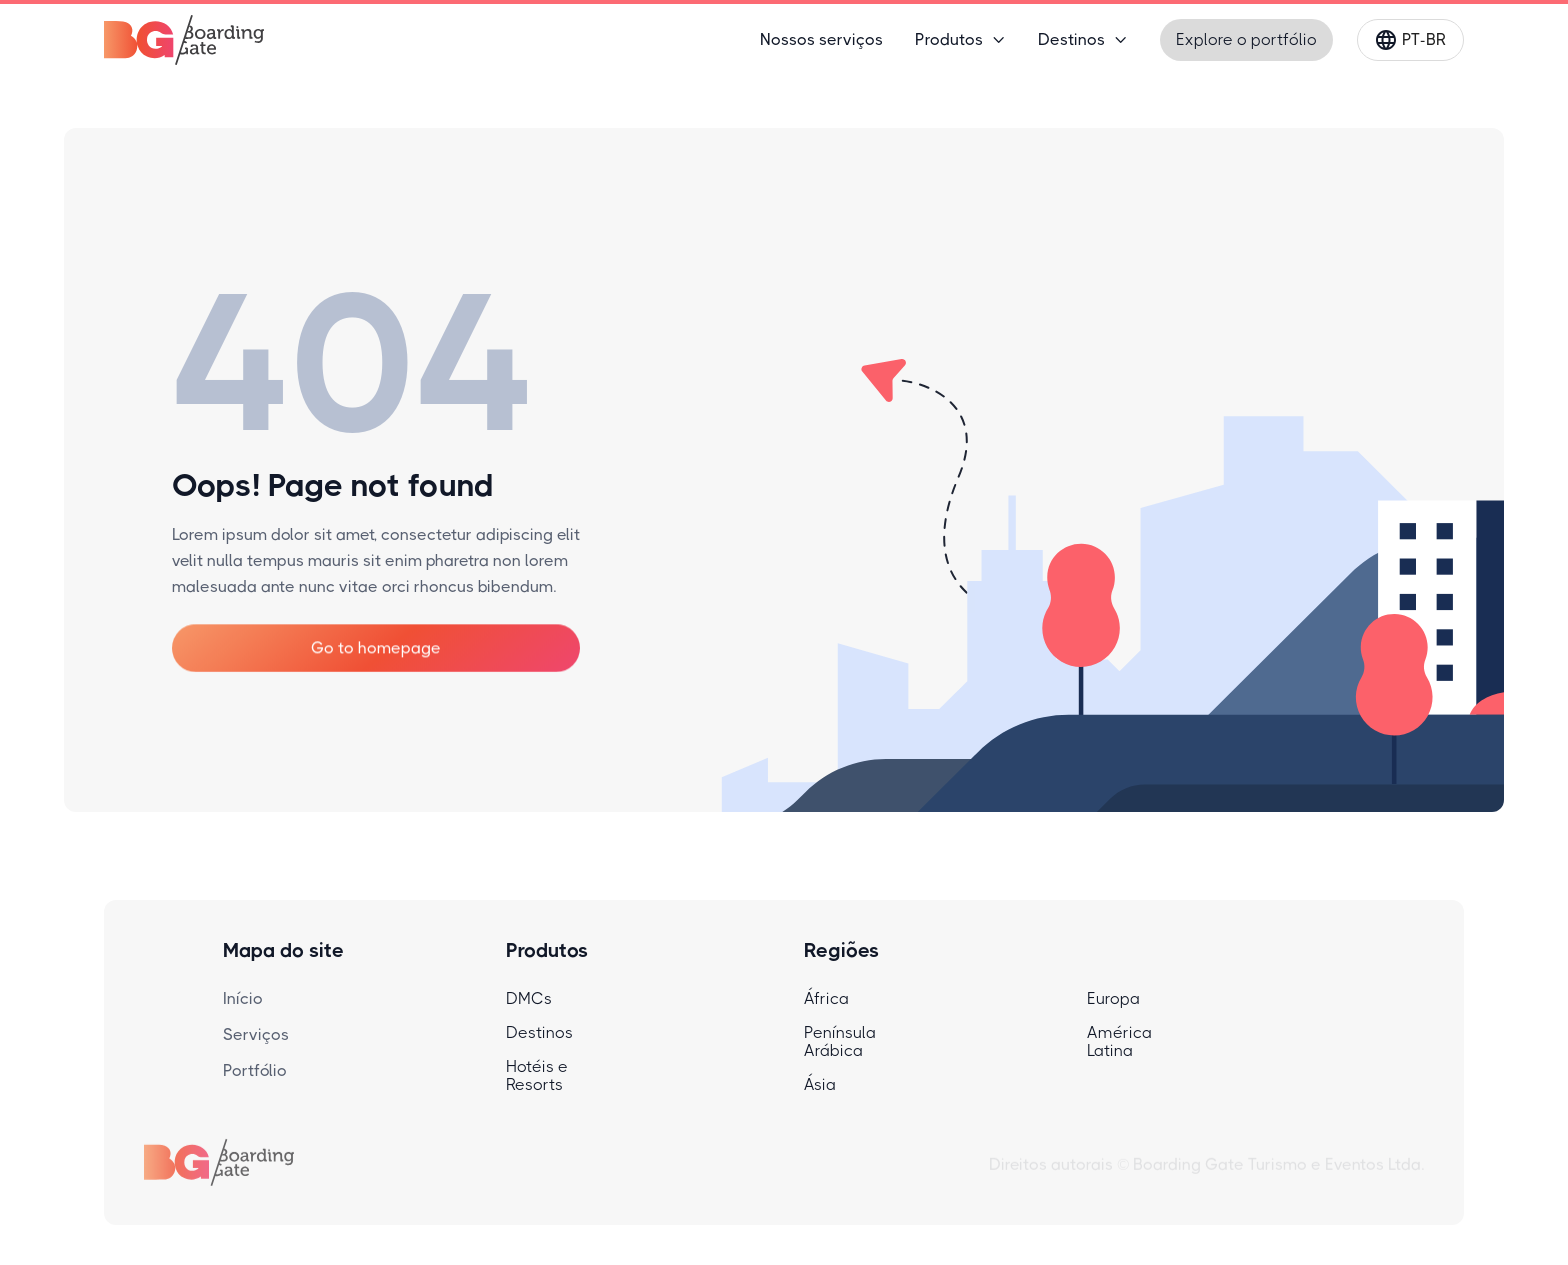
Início (243, 998)
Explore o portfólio (1246, 39)
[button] (960, 40)
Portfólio (255, 1070)
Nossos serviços (821, 39)
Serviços (256, 1034)
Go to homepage (376, 647)
